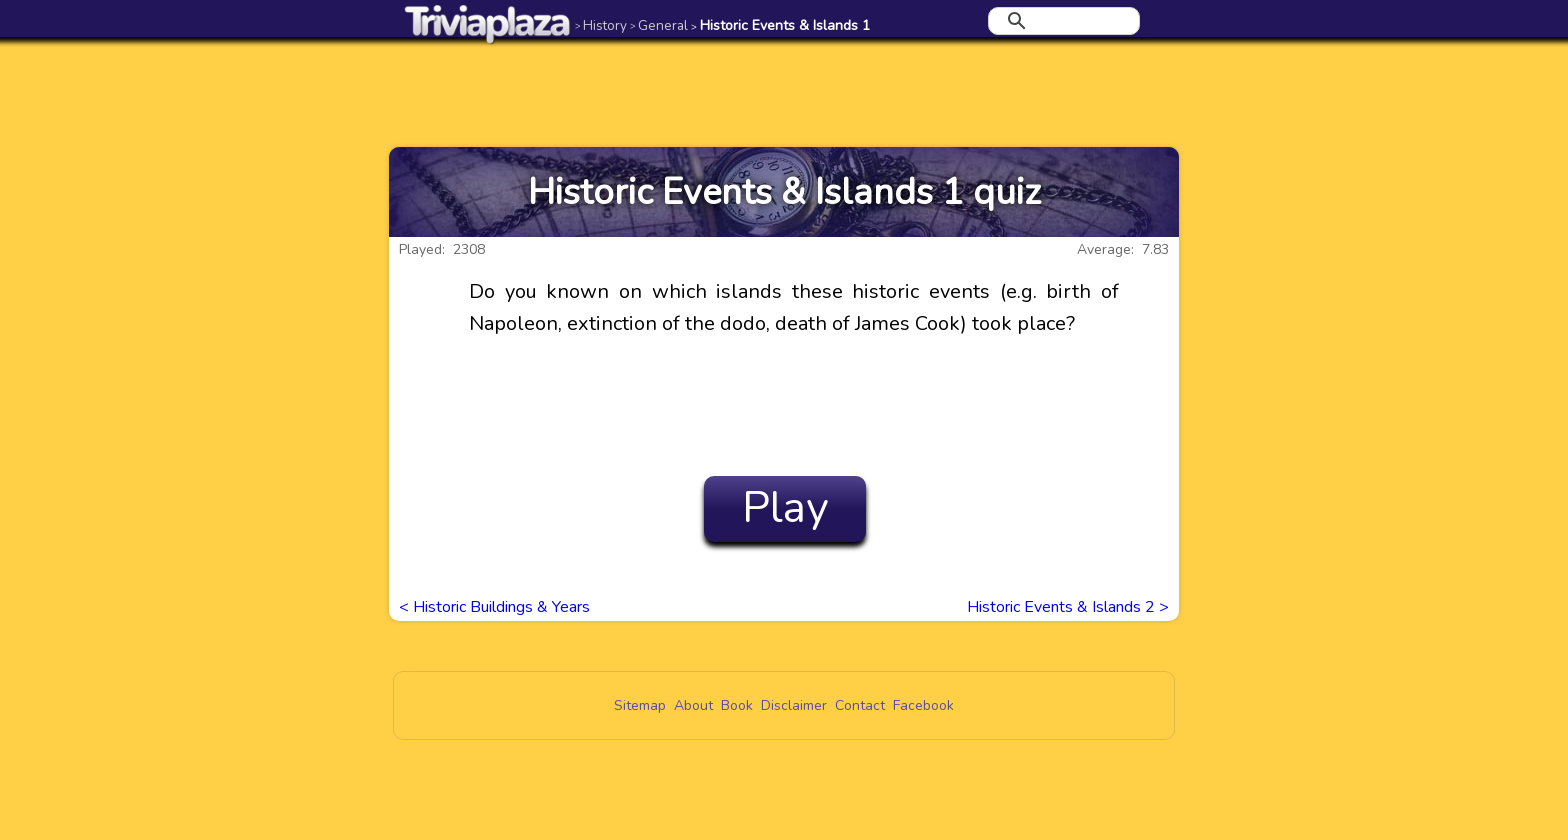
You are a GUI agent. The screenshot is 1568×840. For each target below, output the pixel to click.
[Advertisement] (784, 92)
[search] (1061, 21)
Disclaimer (794, 705)
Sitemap (640, 705)
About (693, 705)
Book (737, 705)
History (601, 25)
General (659, 25)
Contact (860, 705)
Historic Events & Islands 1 (780, 25)
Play (785, 508)
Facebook (923, 705)
